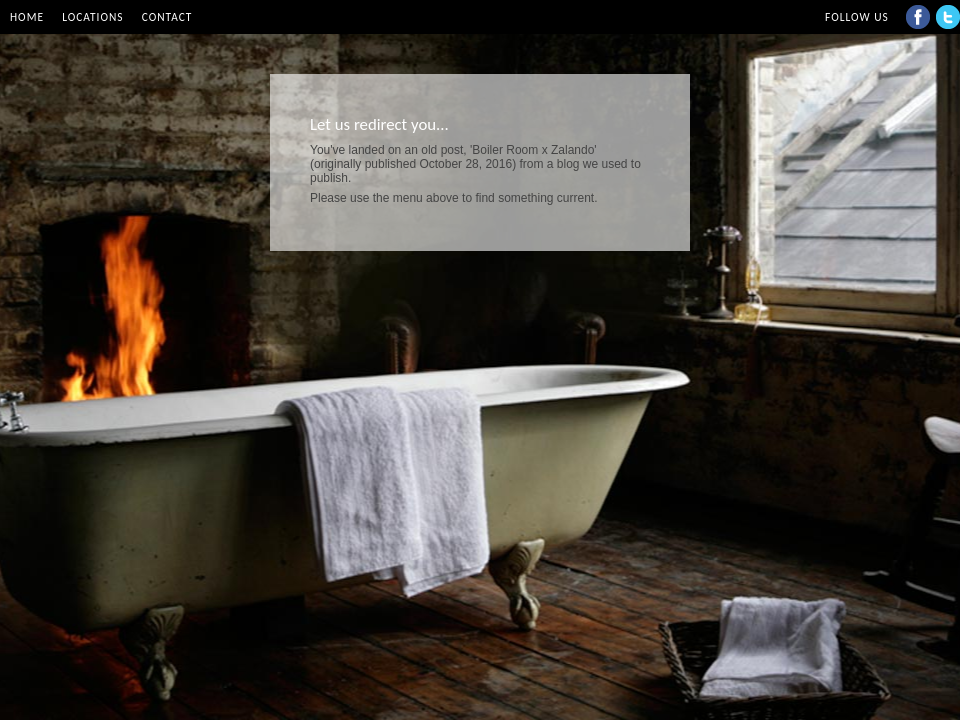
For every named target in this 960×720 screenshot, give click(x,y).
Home (27, 17)
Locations (92, 17)
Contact (167, 17)
